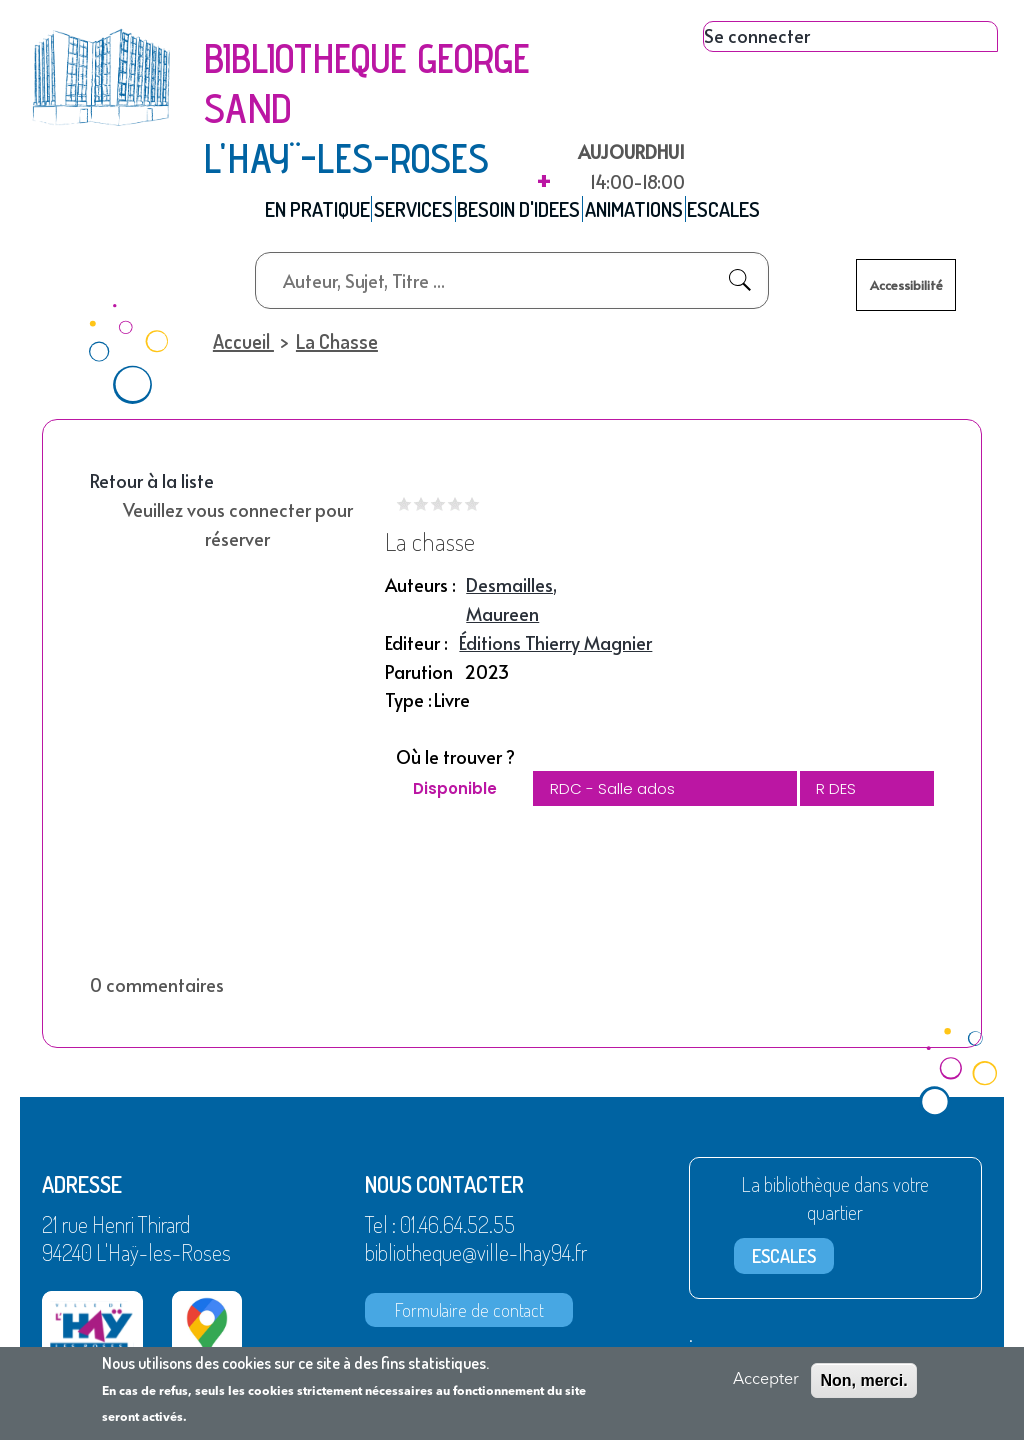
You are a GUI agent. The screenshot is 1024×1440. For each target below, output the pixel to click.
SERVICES (399, 213)
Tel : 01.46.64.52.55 (440, 1232)
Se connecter (757, 35)
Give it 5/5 (472, 512)
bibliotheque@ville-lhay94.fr (476, 1260)
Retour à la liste (152, 489)
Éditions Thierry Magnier (555, 650)
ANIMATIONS (653, 213)
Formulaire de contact (469, 1318)
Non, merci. (863, 1380)
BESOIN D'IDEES (521, 213)
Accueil (241, 349)
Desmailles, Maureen (511, 608)
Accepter (766, 1380)
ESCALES (759, 213)
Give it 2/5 (421, 512)
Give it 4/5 (455, 512)
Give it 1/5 (404, 512)
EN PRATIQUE (286, 213)
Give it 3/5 (438, 512)
